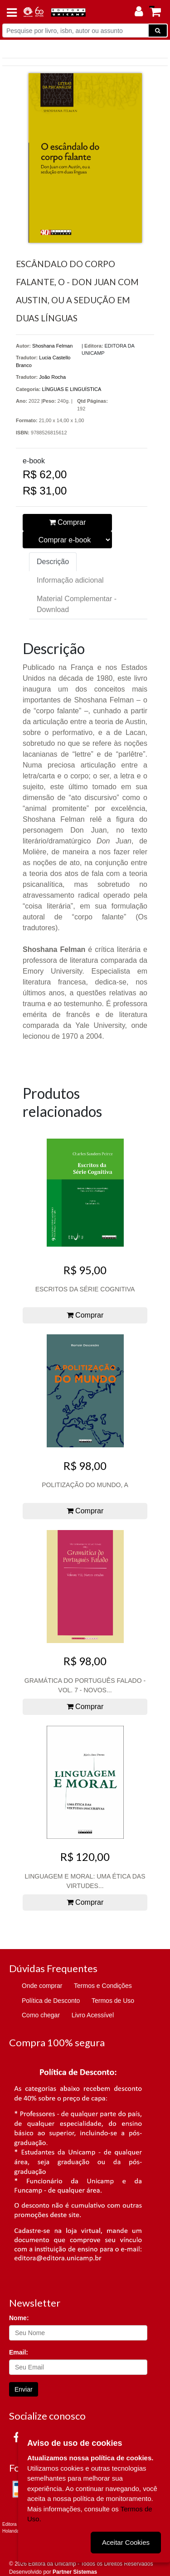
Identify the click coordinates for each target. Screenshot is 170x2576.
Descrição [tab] (53, 561)
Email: (18, 2352)
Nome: (19, 2318)
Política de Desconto (51, 2000)
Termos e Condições (103, 1985)
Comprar (67, 522)
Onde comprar (42, 1985)
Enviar (24, 2389)
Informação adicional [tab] (70, 580)
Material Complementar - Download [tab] (77, 604)
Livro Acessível (93, 2015)
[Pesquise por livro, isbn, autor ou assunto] (75, 31)
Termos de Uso (113, 2000)
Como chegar (41, 2015)
